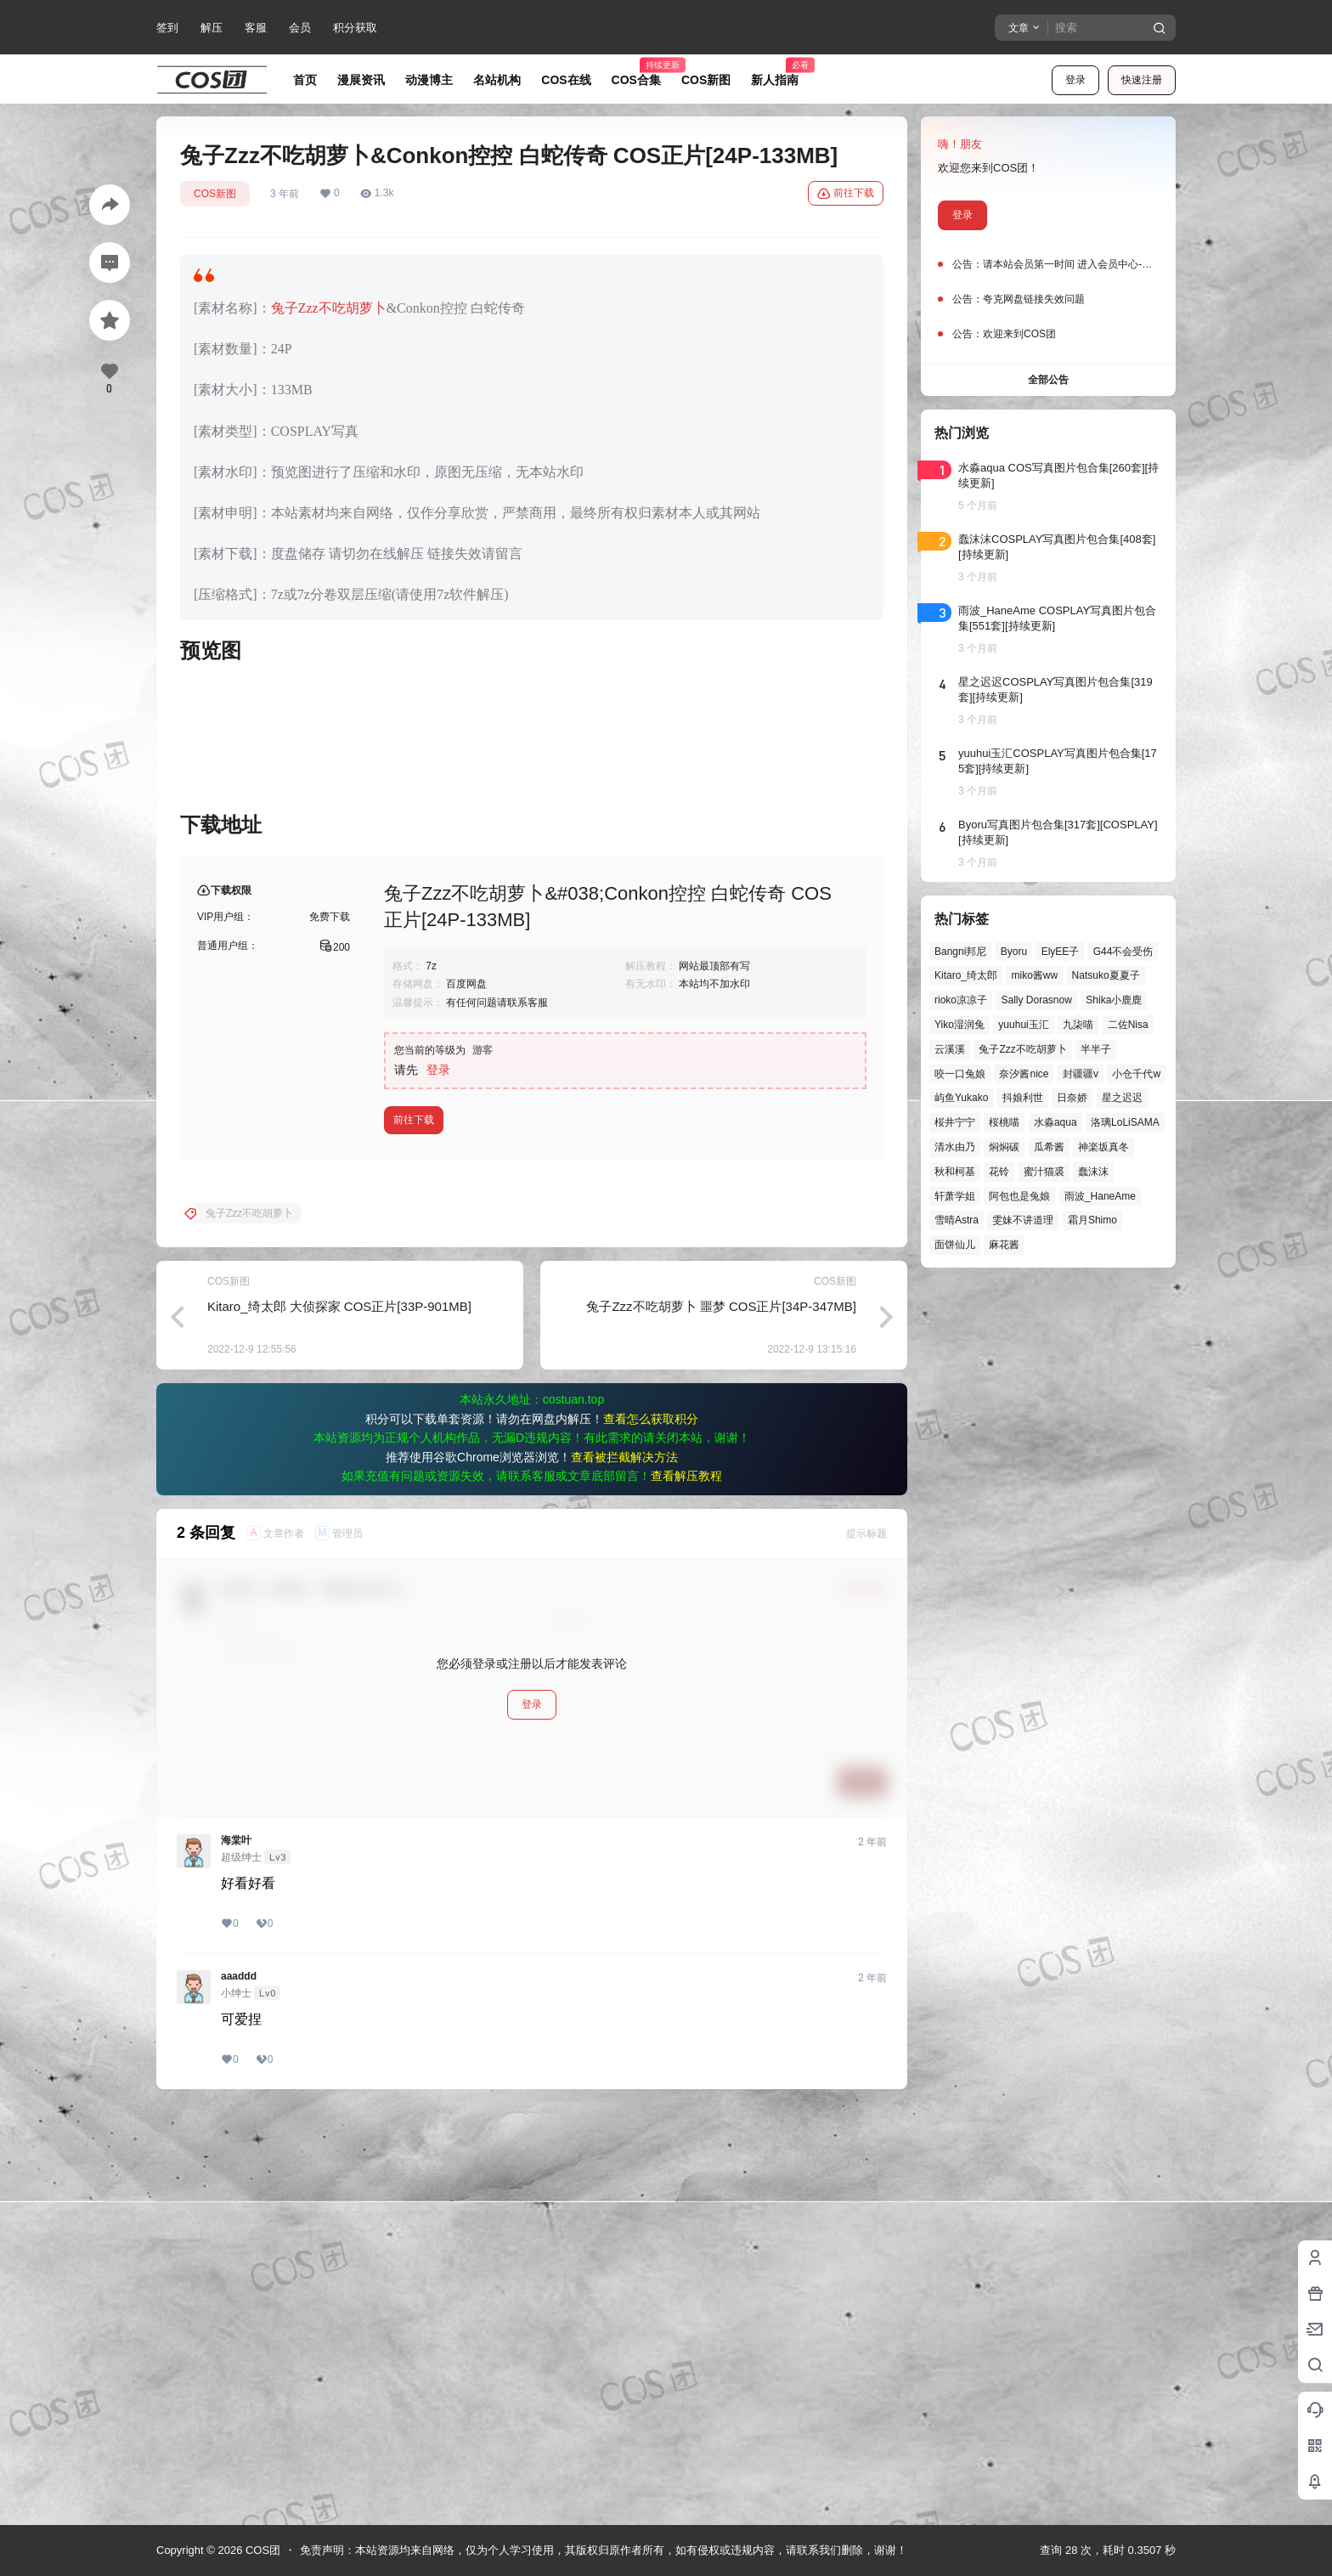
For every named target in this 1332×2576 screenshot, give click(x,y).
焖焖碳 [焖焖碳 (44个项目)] (1004, 1147)
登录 (1075, 80)
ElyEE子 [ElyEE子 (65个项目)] (1060, 952)
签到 (167, 27)
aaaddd (239, 2386)
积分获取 (355, 27)
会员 (300, 27)
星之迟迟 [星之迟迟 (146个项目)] (1122, 1098)
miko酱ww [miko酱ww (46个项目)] (1034, 975)
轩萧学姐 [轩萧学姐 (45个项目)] (954, 1196)
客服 (256, 27)
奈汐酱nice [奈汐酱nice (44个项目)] (1023, 1074)
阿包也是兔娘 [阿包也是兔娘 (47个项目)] (1019, 1196)
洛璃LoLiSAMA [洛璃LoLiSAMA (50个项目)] (1125, 1122)
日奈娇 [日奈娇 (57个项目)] (1072, 1098)
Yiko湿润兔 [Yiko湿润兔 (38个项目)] (959, 1025)
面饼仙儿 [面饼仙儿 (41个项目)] (954, 1245)
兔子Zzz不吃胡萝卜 (329, 308)
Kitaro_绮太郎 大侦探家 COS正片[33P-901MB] (339, 1716)
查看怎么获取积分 (650, 1829)
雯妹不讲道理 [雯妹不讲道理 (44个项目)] (1022, 1220)
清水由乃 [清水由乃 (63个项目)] (954, 1147)
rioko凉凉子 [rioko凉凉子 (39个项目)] (960, 1000)
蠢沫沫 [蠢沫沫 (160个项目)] (1093, 1172)
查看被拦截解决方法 (624, 1867)
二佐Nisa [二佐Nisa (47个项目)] (1128, 1025)
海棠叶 (236, 2251)
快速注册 (1141, 80)
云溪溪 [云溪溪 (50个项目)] (949, 1049)
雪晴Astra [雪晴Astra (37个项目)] (956, 1220)
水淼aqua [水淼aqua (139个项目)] (1055, 1122)
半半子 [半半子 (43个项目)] (1096, 1049)
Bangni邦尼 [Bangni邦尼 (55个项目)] (960, 952)
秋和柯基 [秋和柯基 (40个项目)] (954, 1172)
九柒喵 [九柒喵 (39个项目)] (1078, 1025)
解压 (211, 27)
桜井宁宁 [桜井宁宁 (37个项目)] (954, 1122)
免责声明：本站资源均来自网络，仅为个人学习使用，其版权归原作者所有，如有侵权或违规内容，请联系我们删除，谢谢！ (603, 2550)
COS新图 (215, 194)
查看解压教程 (686, 1886)
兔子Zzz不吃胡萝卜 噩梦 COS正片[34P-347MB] (721, 1716)
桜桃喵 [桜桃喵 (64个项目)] (1004, 1122)
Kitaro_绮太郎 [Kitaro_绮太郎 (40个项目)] (965, 975)
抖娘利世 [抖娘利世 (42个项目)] (1022, 1098)
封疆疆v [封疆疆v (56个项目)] (1080, 1074)
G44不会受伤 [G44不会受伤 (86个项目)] (1123, 952)
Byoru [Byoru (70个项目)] (1014, 952)
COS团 (261, 2550)
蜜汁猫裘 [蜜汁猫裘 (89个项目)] (1044, 1172)
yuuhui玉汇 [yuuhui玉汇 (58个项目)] (1023, 1025)
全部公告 (1048, 380)
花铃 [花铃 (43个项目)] (999, 1172)
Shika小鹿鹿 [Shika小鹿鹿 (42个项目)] (1114, 1000)
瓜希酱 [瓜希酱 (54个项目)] (1049, 1147)
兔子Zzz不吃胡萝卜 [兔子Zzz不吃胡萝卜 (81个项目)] (1022, 1049)
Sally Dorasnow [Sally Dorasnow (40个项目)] (1036, 1000)
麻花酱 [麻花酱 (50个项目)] (1004, 1245)
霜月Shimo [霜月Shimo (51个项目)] (1092, 1220)
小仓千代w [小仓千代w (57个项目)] (1136, 1074)
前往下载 (845, 194)
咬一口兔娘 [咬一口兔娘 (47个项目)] (959, 1074)
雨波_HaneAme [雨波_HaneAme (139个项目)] (1100, 1196)
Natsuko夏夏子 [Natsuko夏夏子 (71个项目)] (1106, 975)
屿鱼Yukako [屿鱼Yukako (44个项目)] (961, 1098)
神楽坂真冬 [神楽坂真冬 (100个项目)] (1103, 1147)
